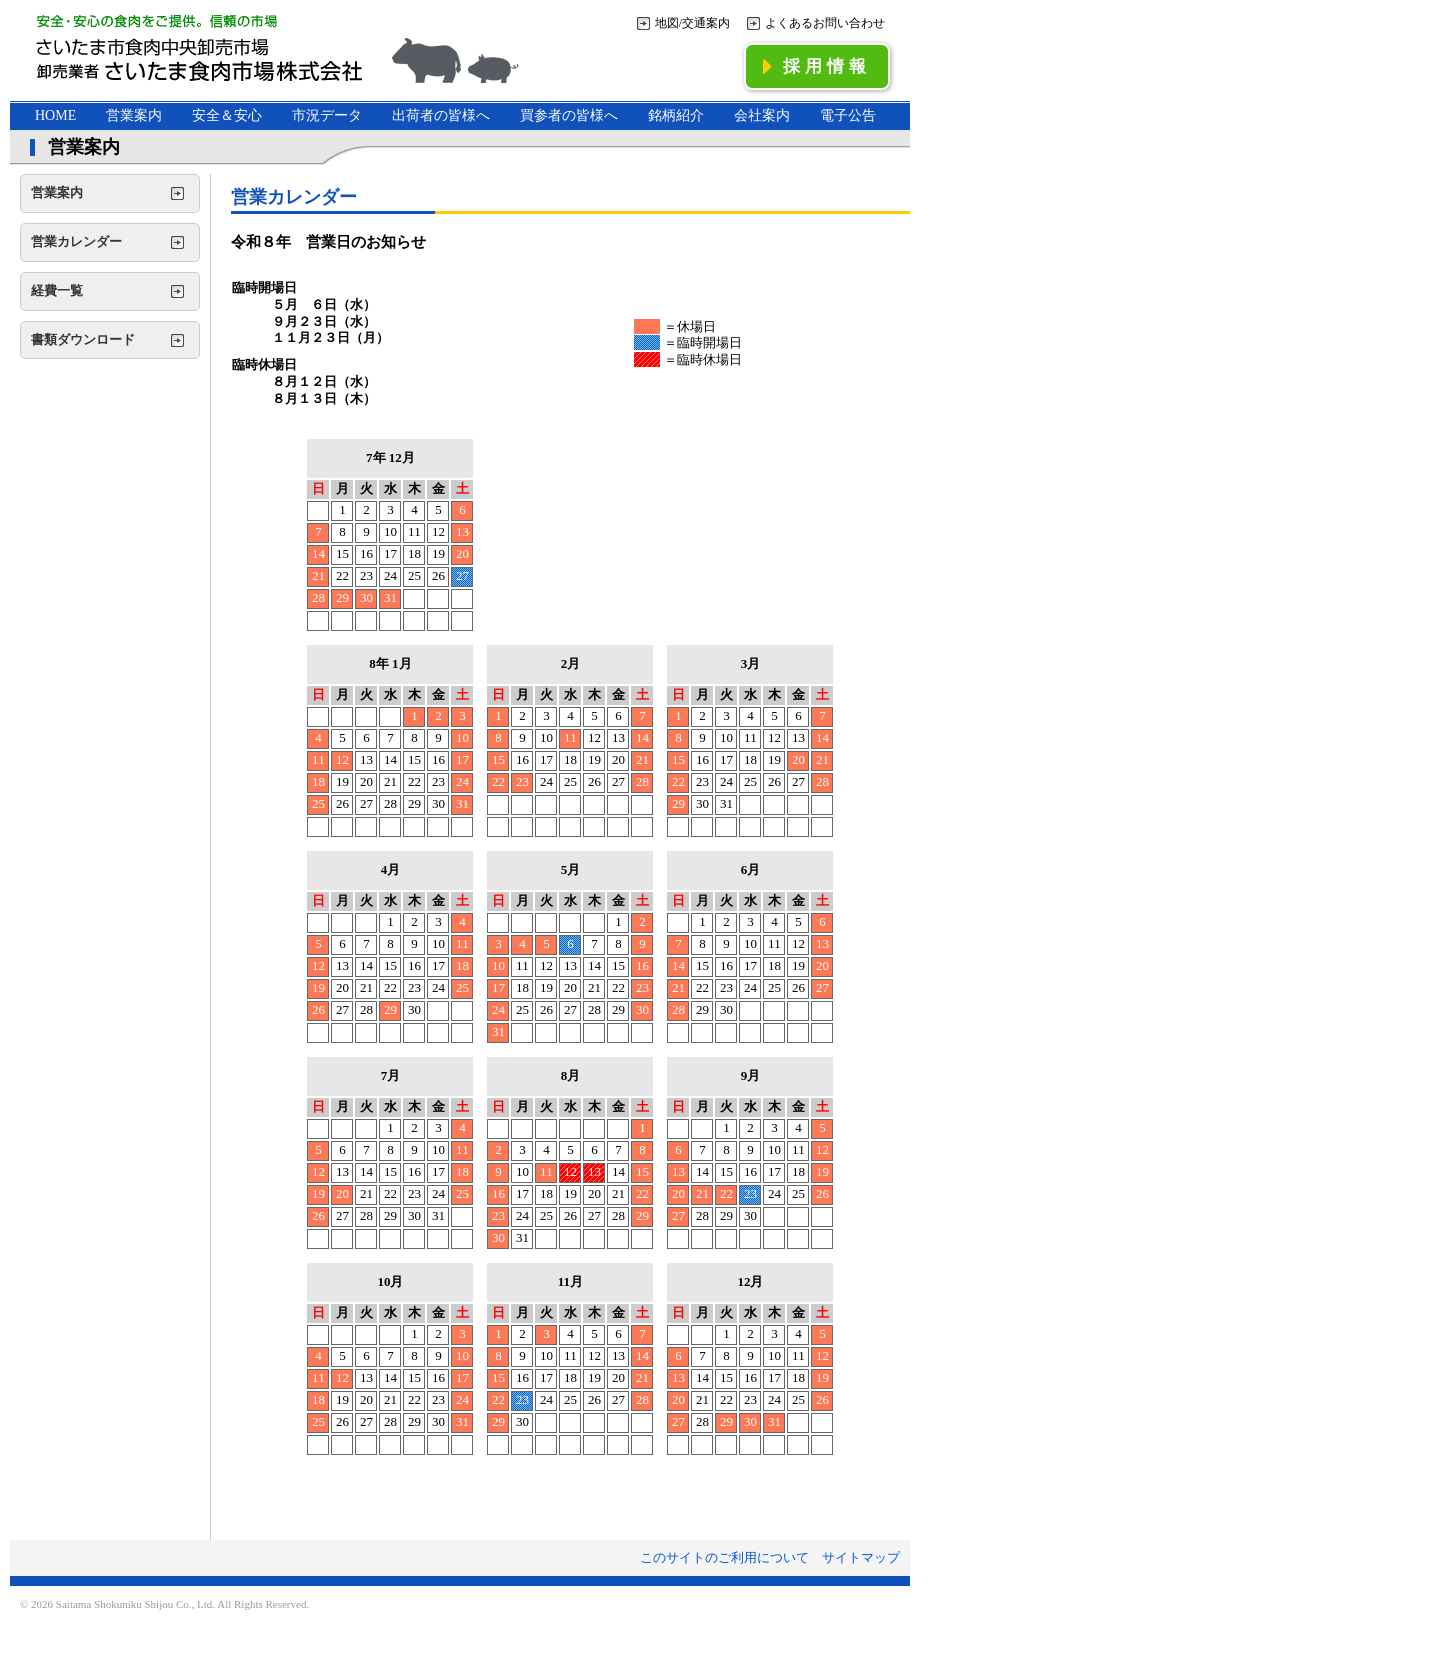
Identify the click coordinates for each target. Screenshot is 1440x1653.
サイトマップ (861, 1557)
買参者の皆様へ (569, 115)
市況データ (327, 115)
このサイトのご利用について (724, 1557)
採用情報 (817, 66)
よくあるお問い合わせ (825, 23)
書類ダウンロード (83, 339)
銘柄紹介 (676, 115)
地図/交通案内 (692, 23)
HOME (55, 115)
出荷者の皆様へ (441, 115)
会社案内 (762, 115)
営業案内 (134, 115)
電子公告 (848, 115)
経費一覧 (57, 290)
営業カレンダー (76, 241)
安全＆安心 (227, 115)
